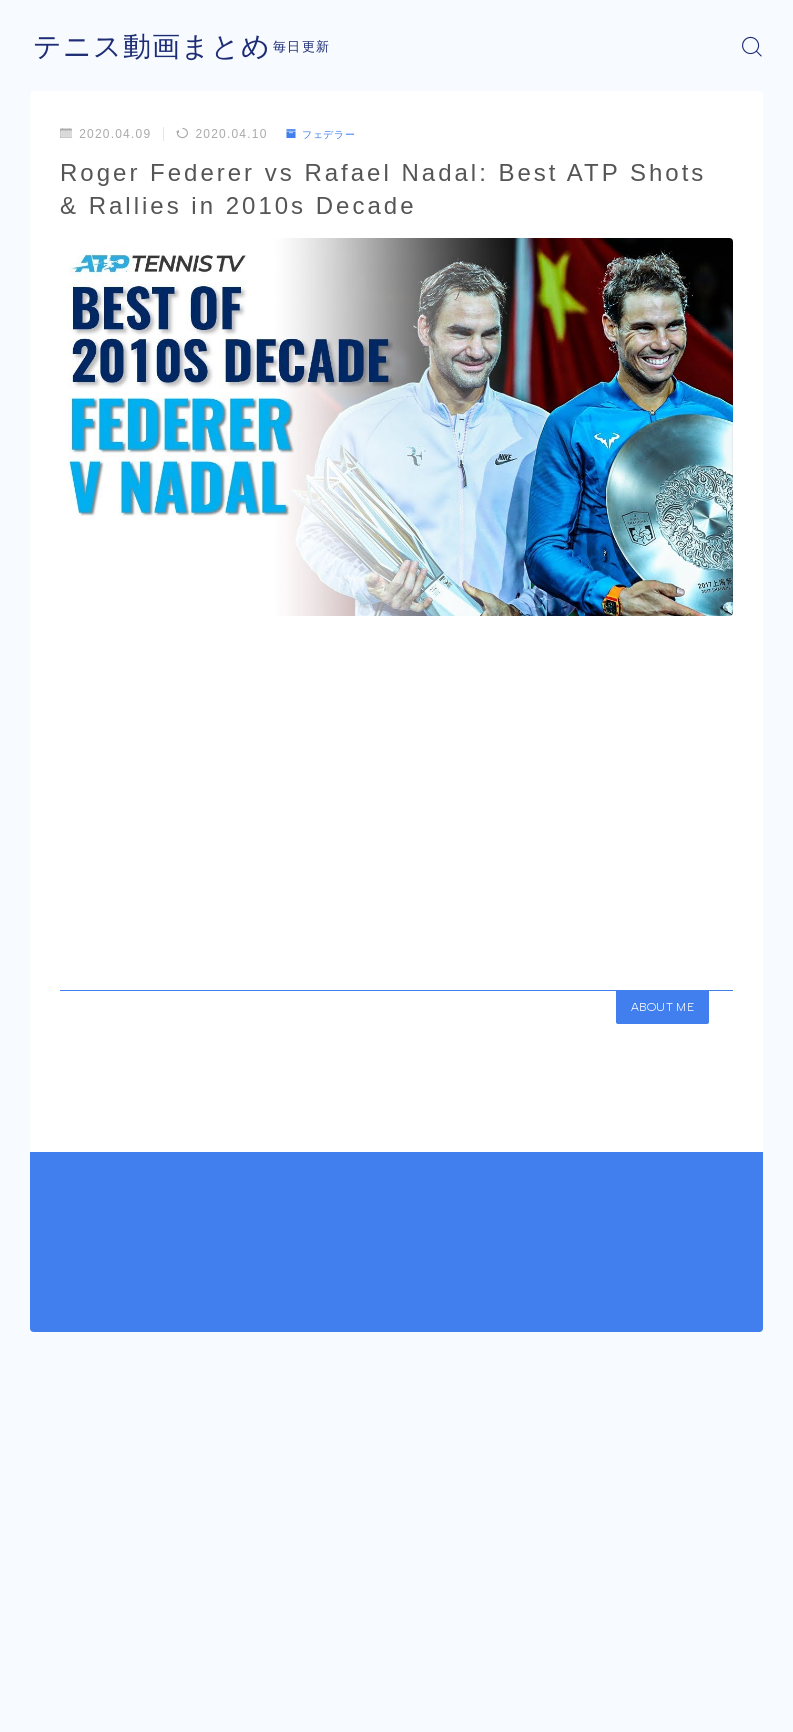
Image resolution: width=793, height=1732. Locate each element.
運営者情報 (60, 1697)
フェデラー (327, 134)
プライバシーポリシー (189, 1697)
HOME (52, 1637)
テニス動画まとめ (160, 46)
